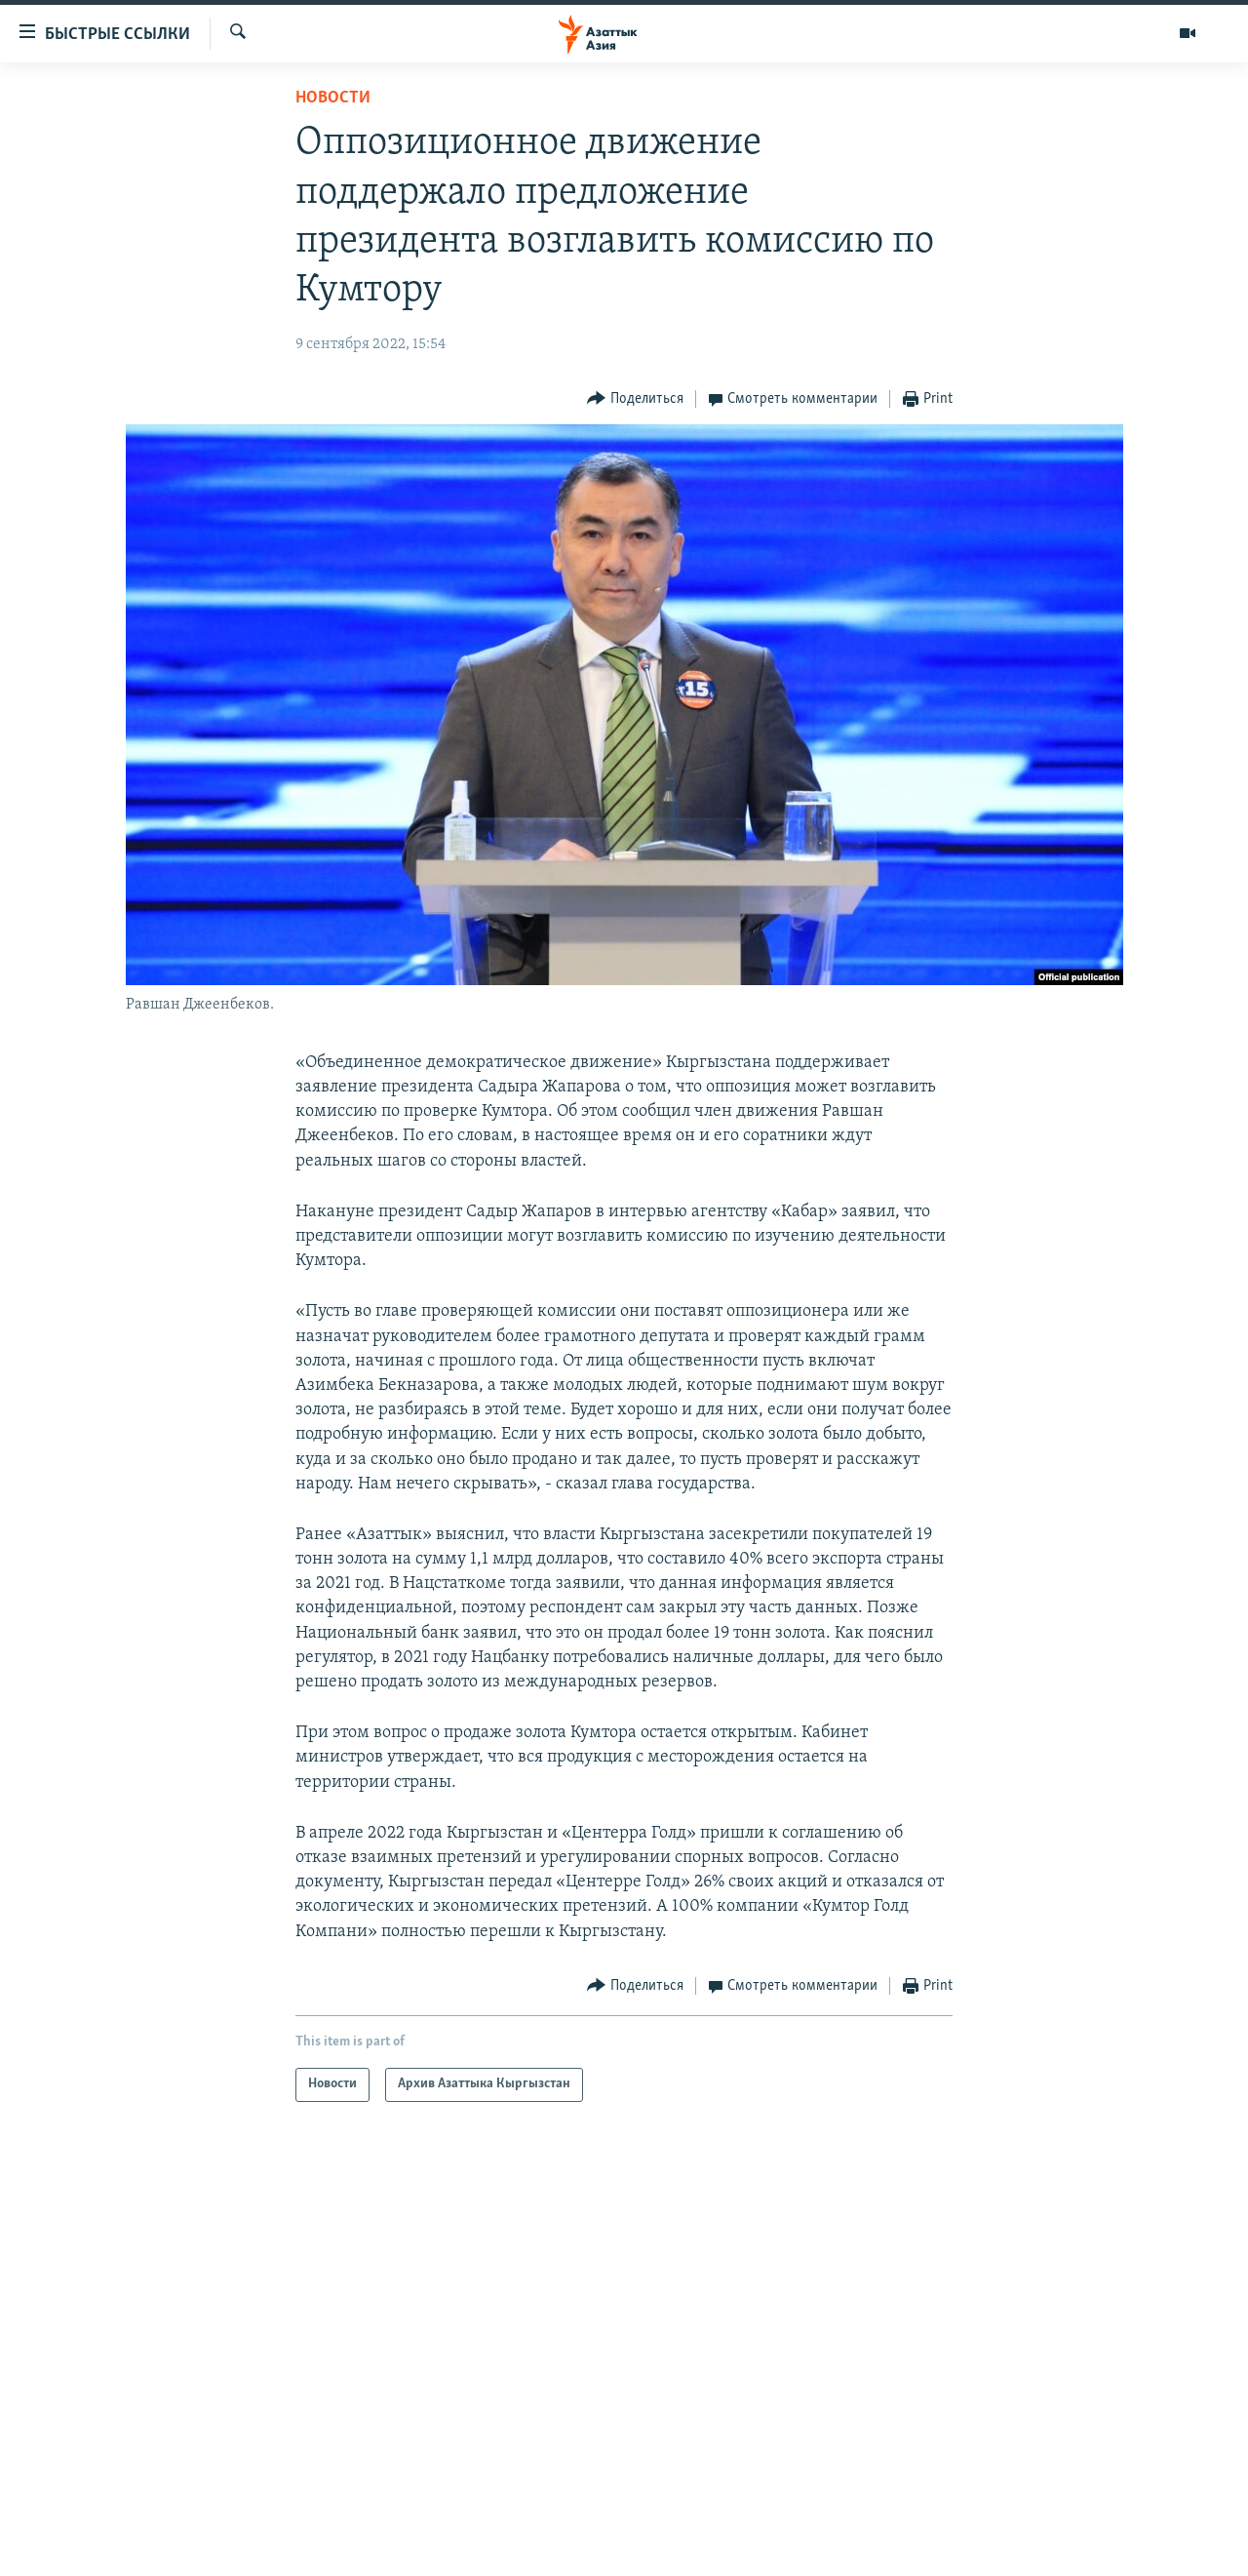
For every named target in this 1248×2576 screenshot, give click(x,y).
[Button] (635, 399)
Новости (332, 98)
